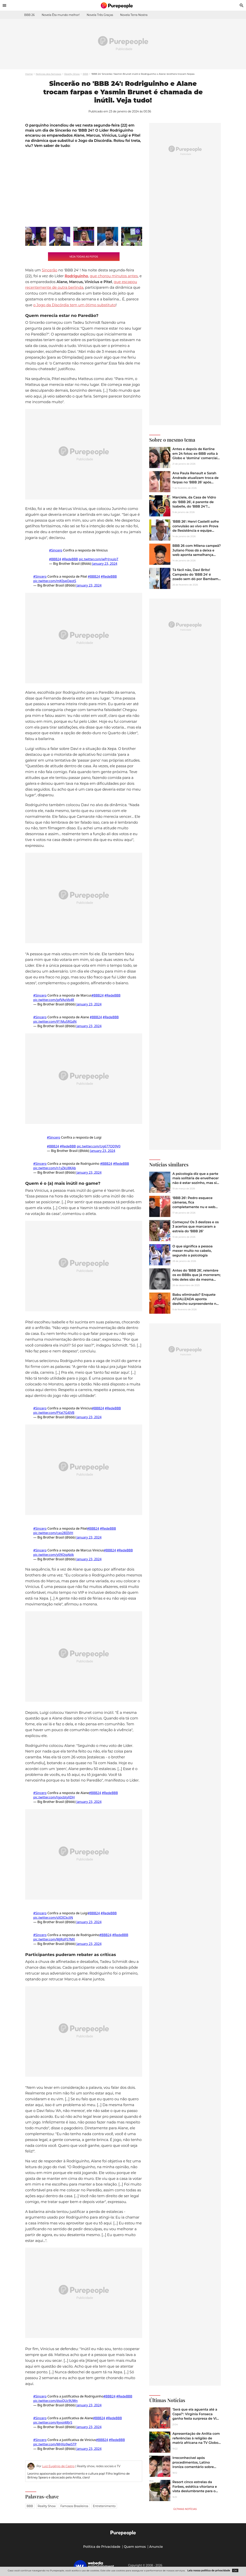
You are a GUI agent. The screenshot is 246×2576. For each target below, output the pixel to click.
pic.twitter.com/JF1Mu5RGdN (55, 1021)
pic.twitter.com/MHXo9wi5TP (55, 2444)
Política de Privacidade (101, 2547)
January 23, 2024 (104, 563)
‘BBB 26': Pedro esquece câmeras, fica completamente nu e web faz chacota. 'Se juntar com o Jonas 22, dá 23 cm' (196, 1207)
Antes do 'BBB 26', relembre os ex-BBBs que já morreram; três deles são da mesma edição (196, 1277)
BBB (85, 73)
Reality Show (72, 73)
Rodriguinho (76, 276)
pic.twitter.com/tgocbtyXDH (54, 1797)
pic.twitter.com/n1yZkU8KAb (54, 1168)
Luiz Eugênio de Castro (58, 2466)
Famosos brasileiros (74, 2506)
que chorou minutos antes (114, 276)
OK (235, 2570)
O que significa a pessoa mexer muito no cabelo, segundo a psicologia (192, 1250)
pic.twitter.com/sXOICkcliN (53, 1917)
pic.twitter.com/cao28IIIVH (53, 1533)
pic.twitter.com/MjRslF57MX (54, 1939)
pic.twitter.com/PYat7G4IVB (53, 1412)
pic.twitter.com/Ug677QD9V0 (98, 1146)
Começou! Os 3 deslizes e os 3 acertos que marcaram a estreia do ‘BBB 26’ (195, 1226)
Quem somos (135, 2547)
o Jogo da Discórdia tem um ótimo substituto (74, 305)
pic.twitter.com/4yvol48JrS (52, 2422)
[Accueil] (123, 5)
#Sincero (55, 550)
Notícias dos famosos (48, 73)
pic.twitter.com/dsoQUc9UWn (55, 2400)
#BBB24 (55, 559)
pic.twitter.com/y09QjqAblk (53, 1554)
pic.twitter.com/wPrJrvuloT (98, 559)
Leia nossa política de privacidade (208, 2570)
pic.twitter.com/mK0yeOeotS (54, 581)
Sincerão (49, 270)
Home (29, 73)
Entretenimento (104, 2506)
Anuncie (156, 2547)
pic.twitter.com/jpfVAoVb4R (53, 1000)
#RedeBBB (70, 559)
